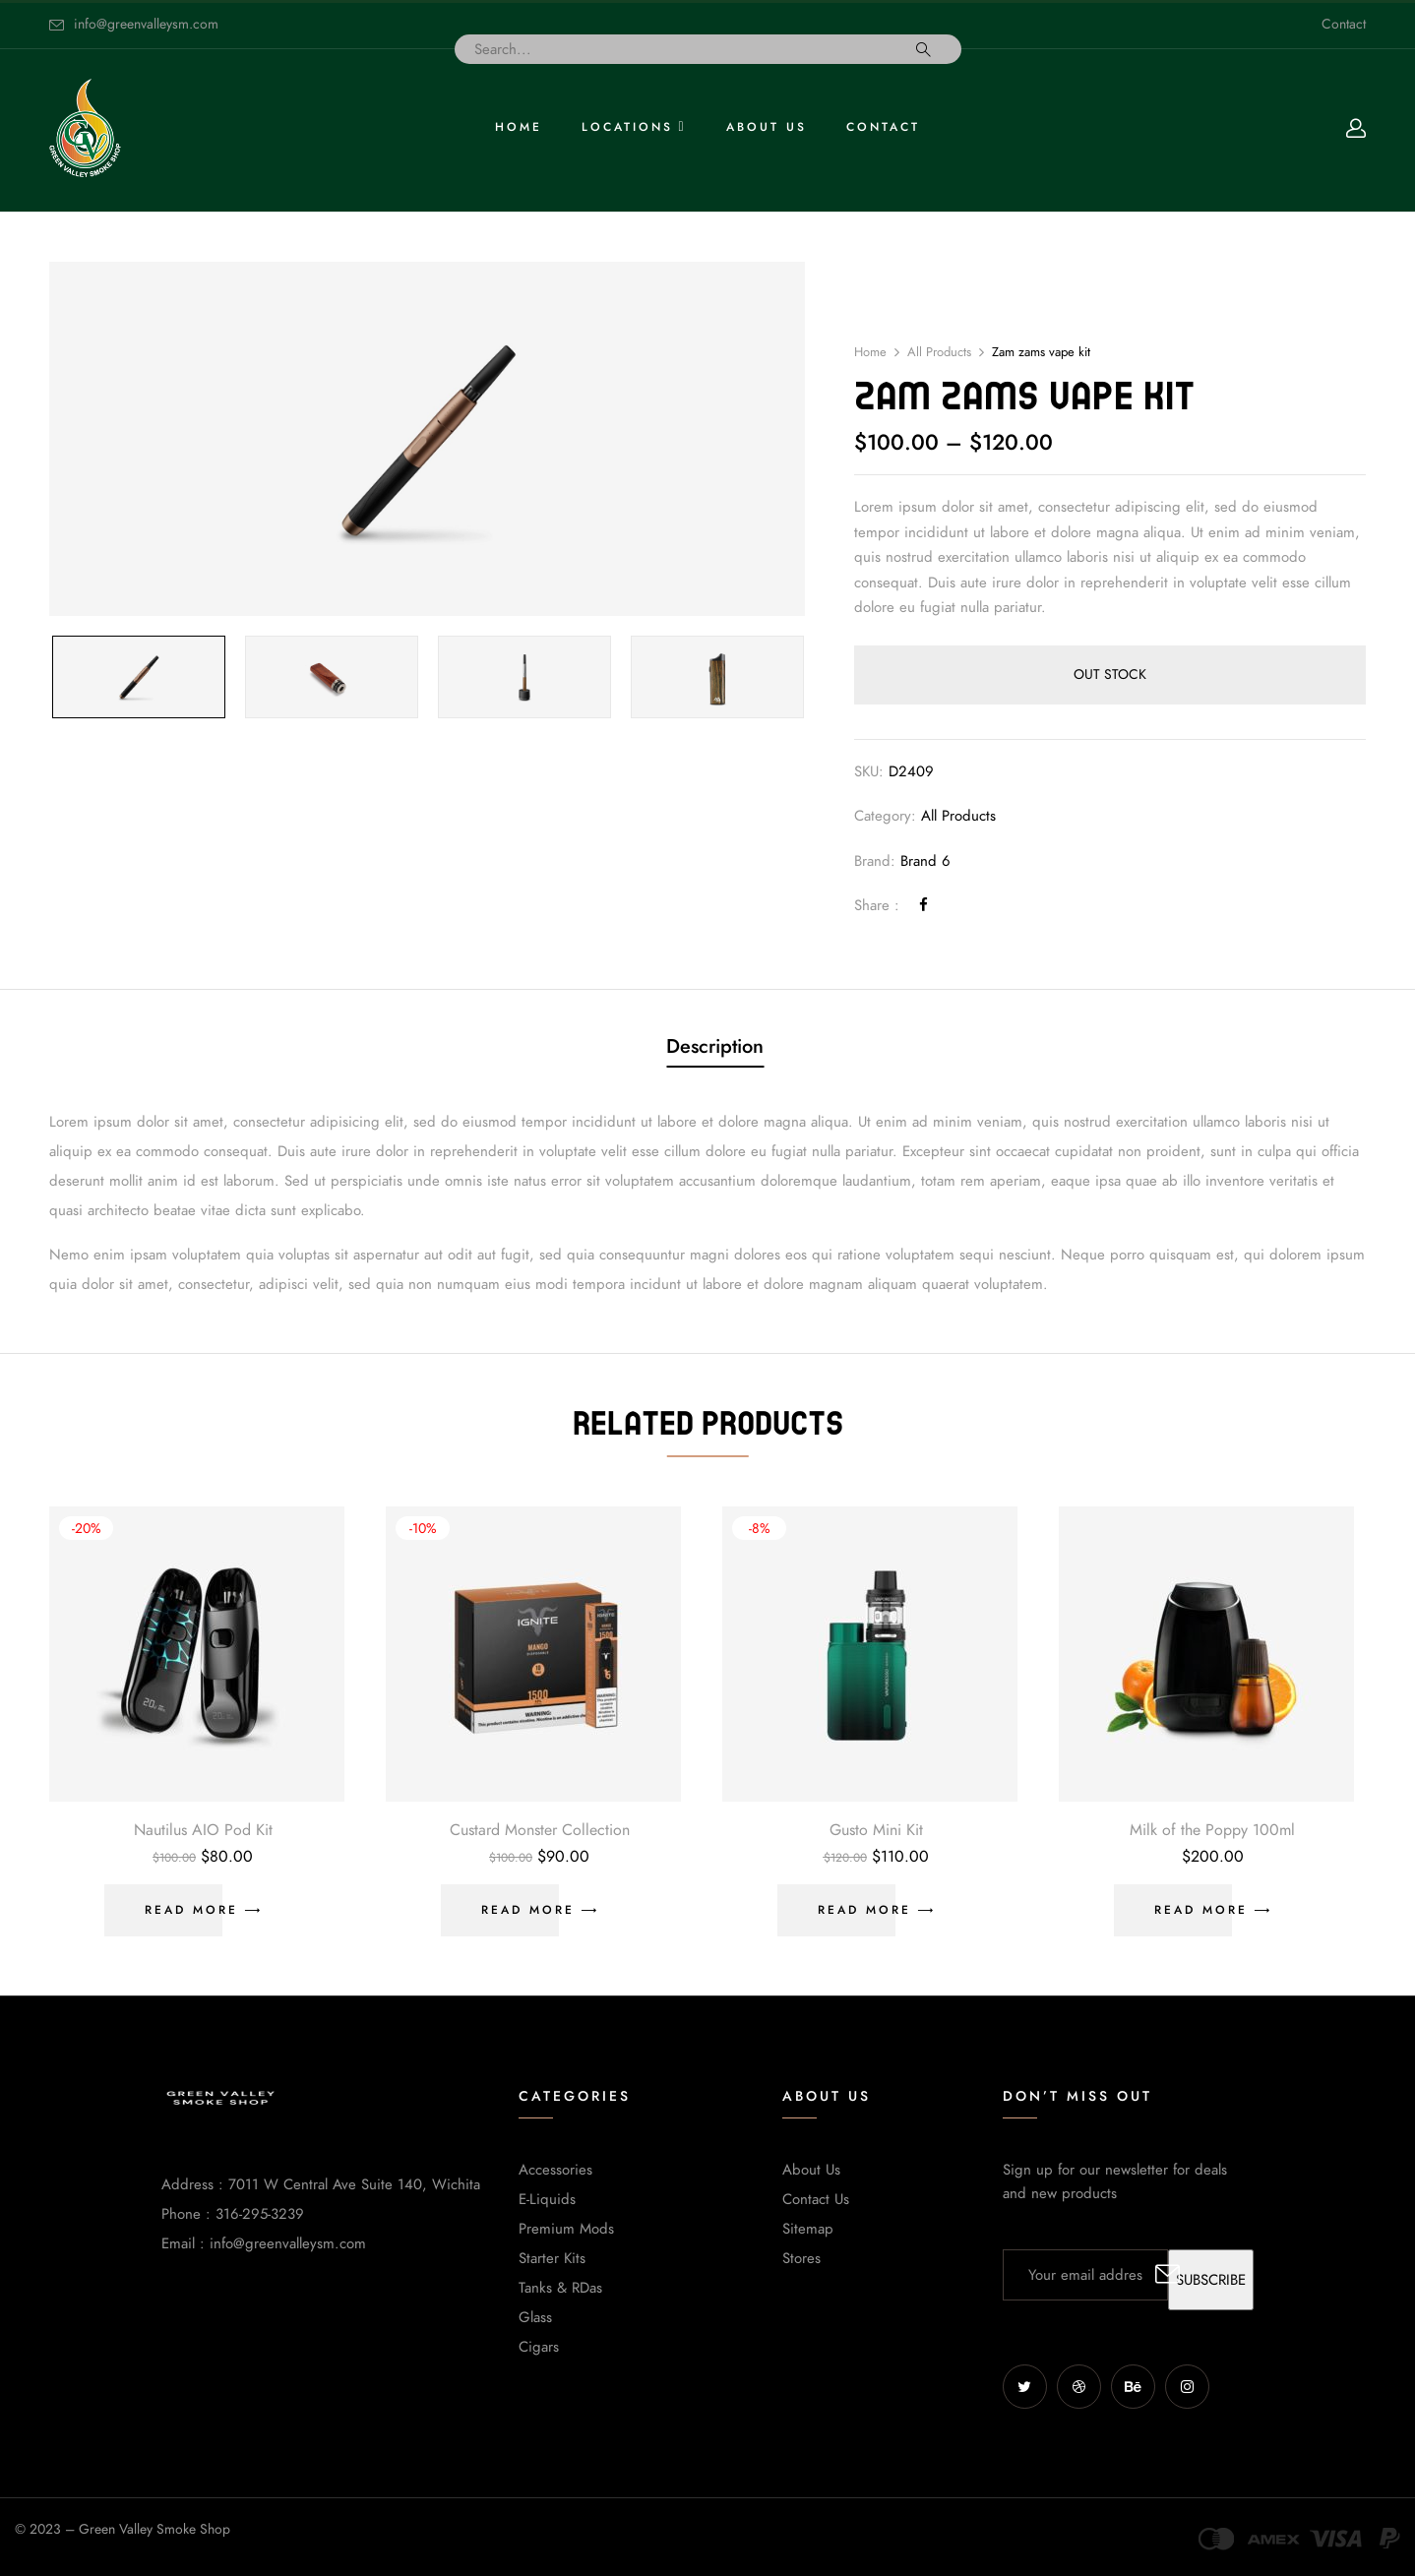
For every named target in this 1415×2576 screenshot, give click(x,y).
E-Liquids (547, 2199)
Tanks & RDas (560, 2288)
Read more (191, 1910)
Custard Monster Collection (540, 1830)
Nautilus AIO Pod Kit (203, 1830)
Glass (535, 2317)
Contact (1344, 24)
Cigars (539, 2347)
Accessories (555, 2169)
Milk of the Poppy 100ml (1212, 1830)
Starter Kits (552, 2258)
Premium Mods (566, 2229)
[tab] (715, 1048)
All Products (939, 352)
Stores (801, 2258)
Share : (876, 905)
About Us (811, 2169)
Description (715, 1046)
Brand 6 (925, 861)
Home (870, 352)
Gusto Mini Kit (876, 1830)
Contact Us (815, 2199)
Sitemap (807, 2229)
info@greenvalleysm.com (146, 24)
